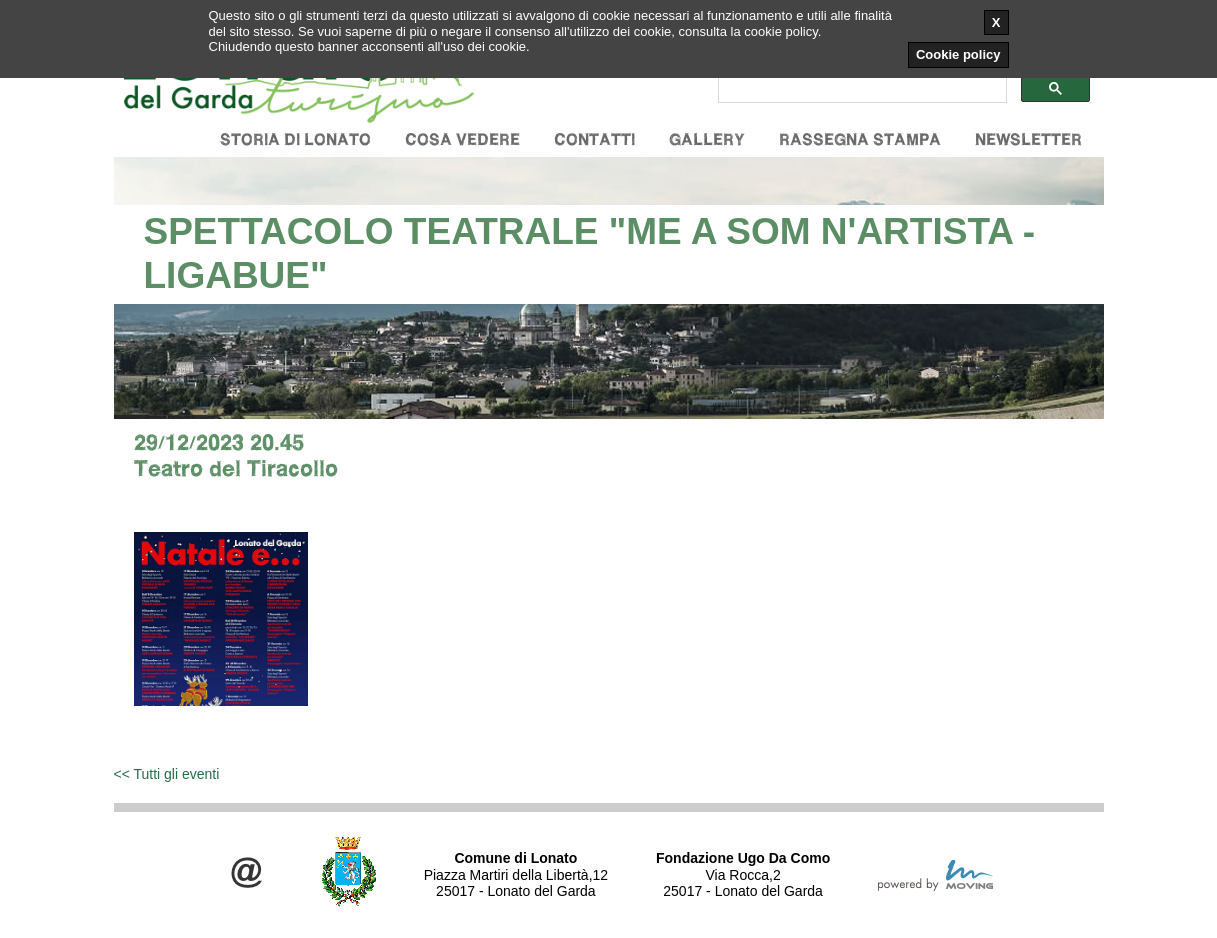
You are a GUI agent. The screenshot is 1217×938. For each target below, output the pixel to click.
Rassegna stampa (860, 139)
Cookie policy (958, 54)
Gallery (707, 139)
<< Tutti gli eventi (167, 774)
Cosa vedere (462, 139)
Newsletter (1028, 139)
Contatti (594, 139)
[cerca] (860, 89)
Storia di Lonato (295, 139)
